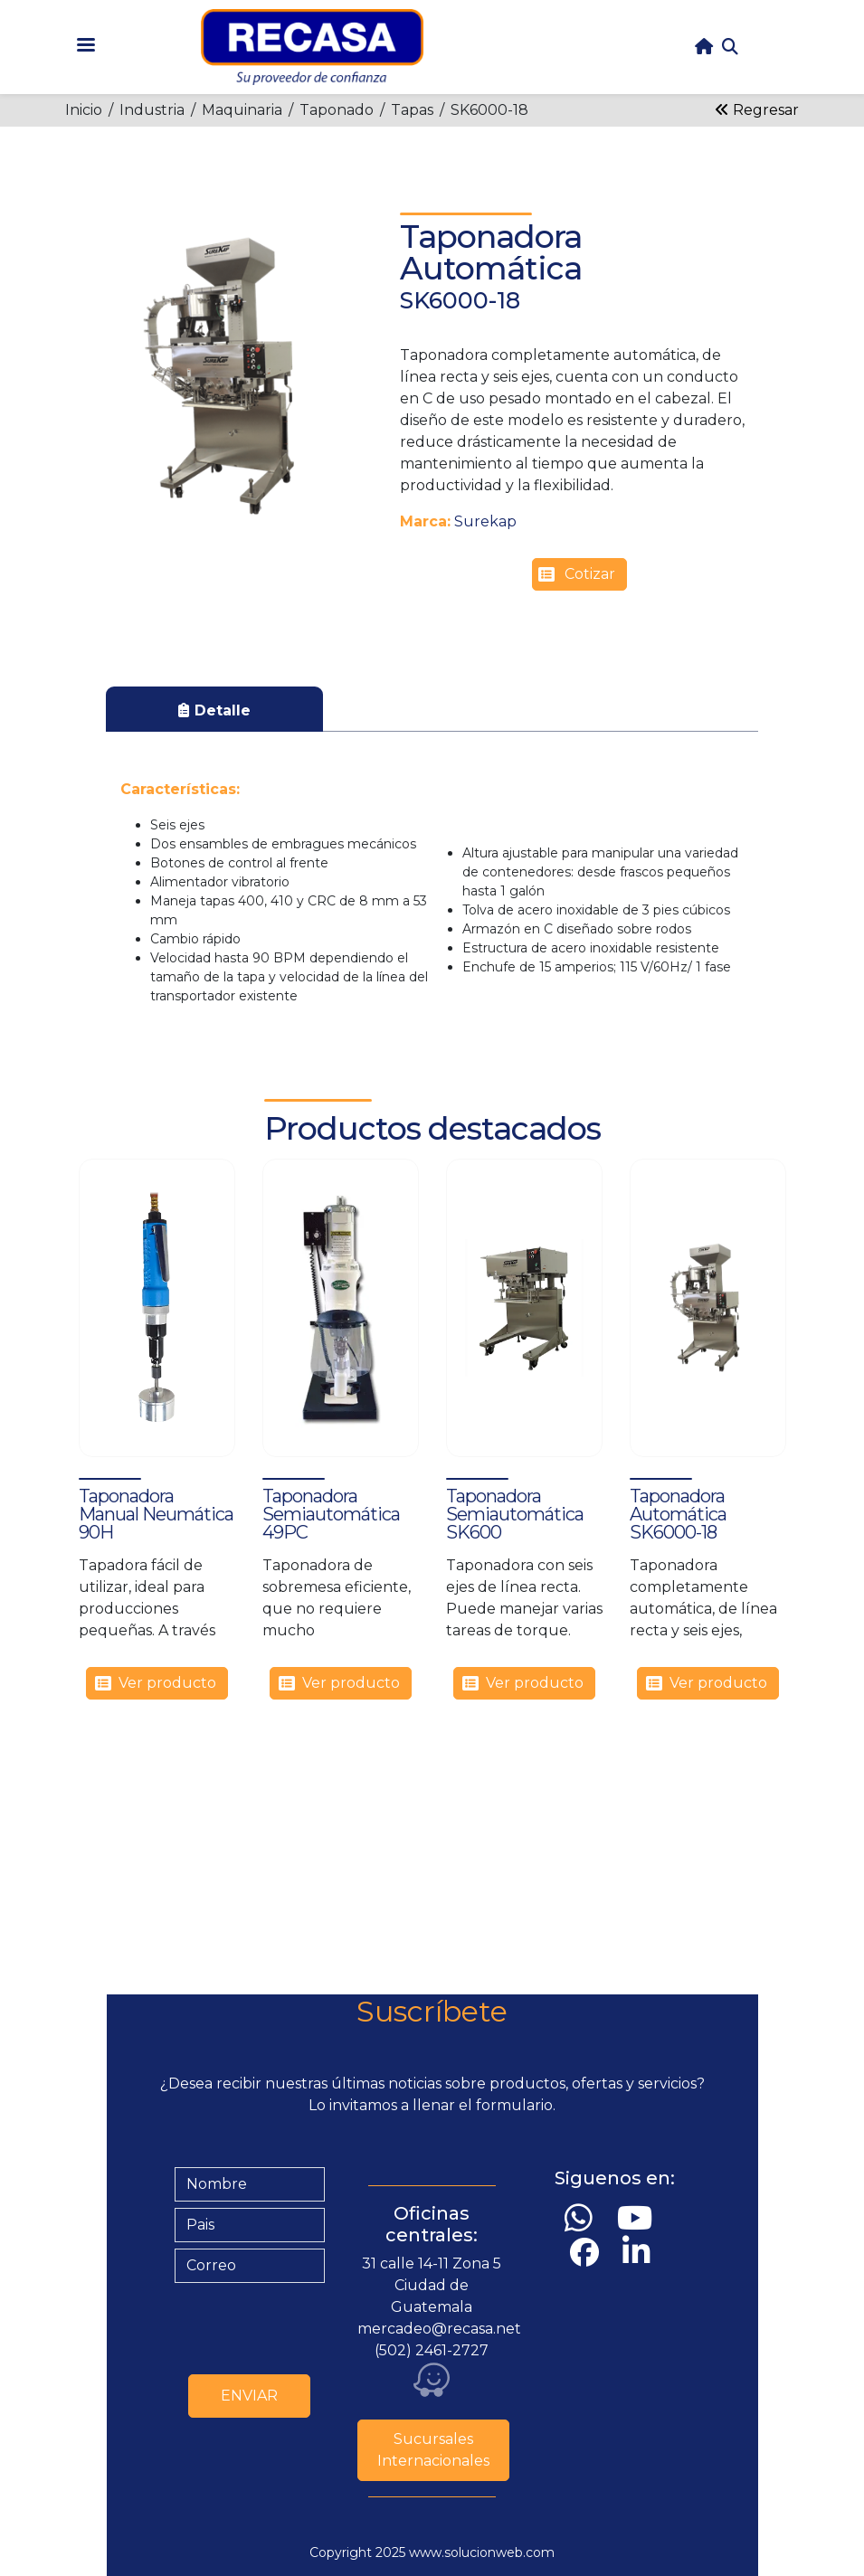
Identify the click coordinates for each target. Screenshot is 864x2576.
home (704, 46)
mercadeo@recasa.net (439, 2328)
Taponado (336, 109)
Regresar (757, 109)
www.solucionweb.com (482, 2552)
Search (730, 46)
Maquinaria (242, 109)
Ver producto (167, 1682)
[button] (226, 375)
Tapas (412, 109)
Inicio (83, 109)
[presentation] (312, 2324)
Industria (152, 109)
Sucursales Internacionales (433, 2449)
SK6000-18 (489, 109)
